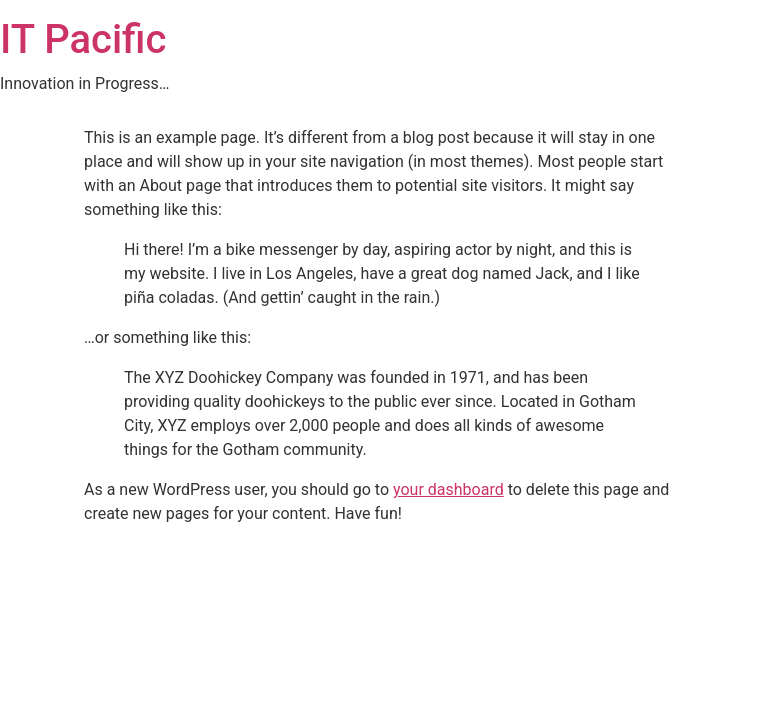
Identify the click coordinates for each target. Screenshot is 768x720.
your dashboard (448, 489)
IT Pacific (83, 39)
